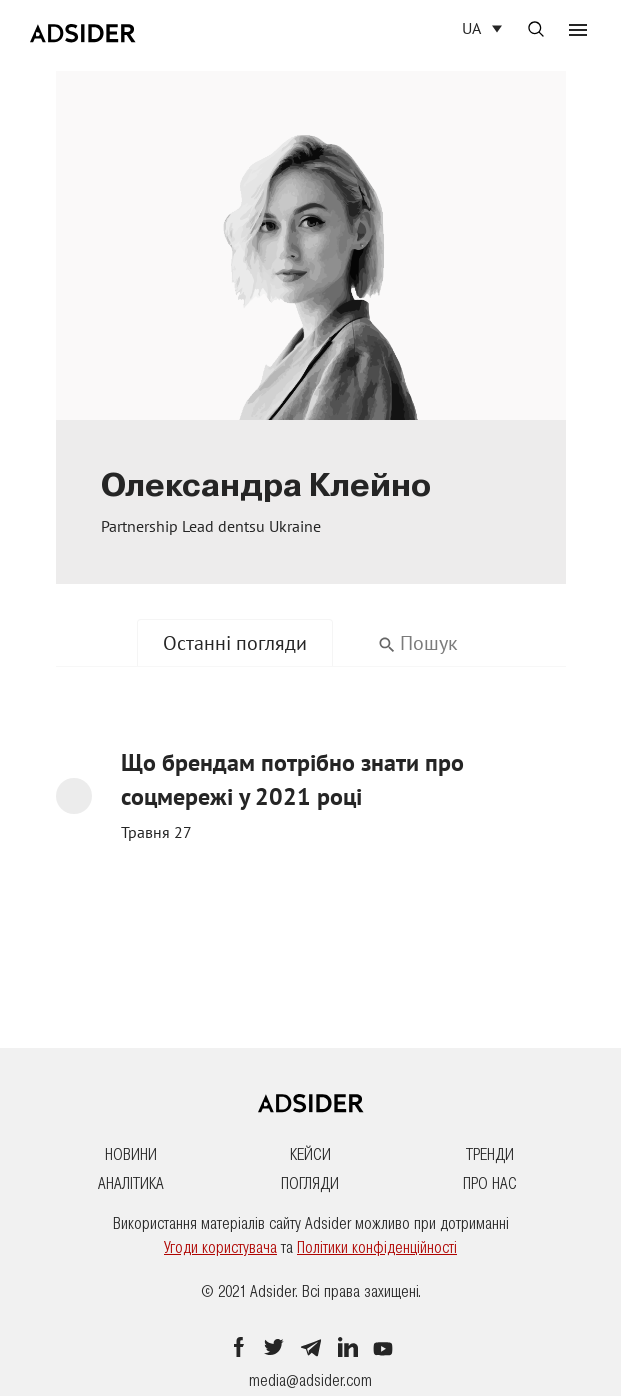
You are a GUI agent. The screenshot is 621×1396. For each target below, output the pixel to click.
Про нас (490, 1184)
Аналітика (131, 1184)
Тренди (490, 1155)
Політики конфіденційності (377, 1248)
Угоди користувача (220, 1248)
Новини (131, 1155)
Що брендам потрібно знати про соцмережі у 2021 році (292, 780)
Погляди (310, 1184)
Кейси (310, 1155)
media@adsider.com (310, 1381)
